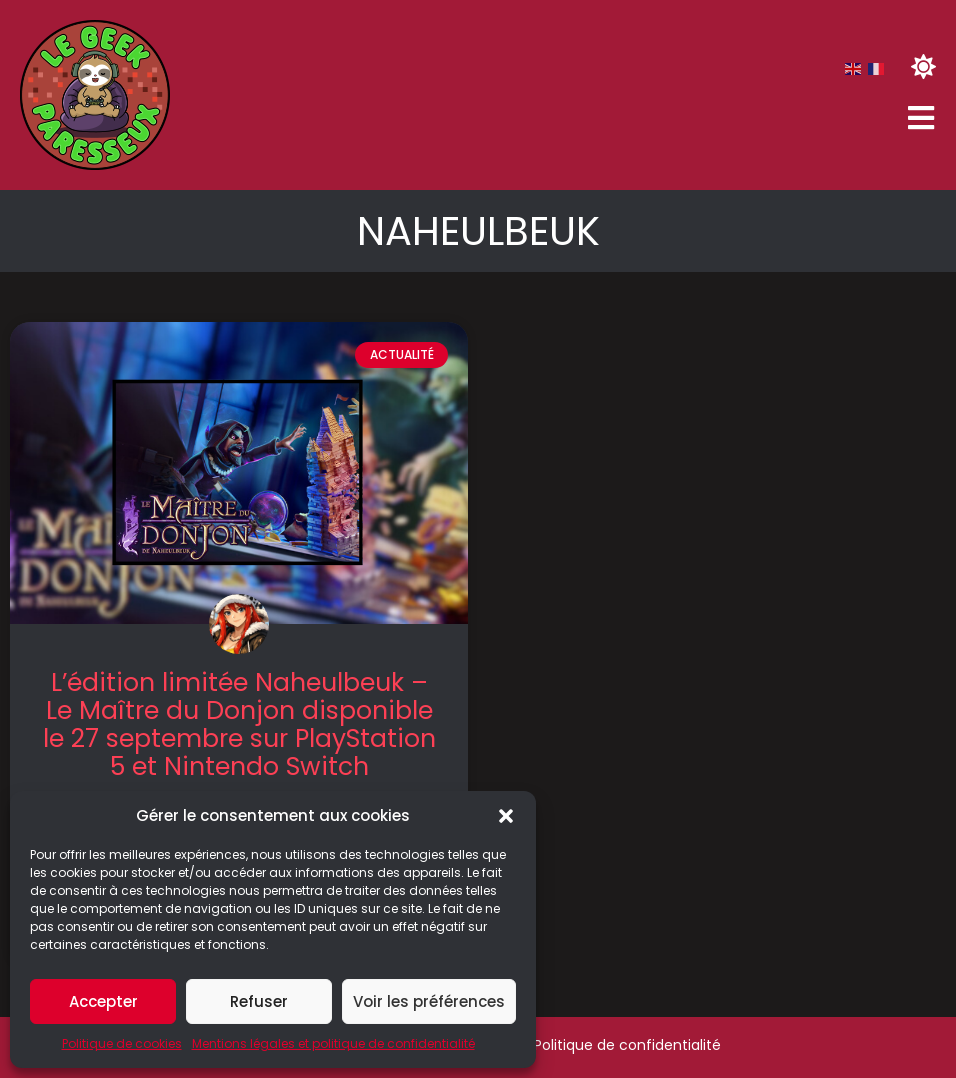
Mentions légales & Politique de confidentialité (559, 1045)
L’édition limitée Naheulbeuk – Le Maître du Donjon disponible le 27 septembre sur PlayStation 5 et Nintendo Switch (239, 724)
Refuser (259, 1001)
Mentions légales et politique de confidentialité (333, 1043)
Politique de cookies (122, 1043)
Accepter (103, 1001)
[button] (506, 816)
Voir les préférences (429, 1001)
